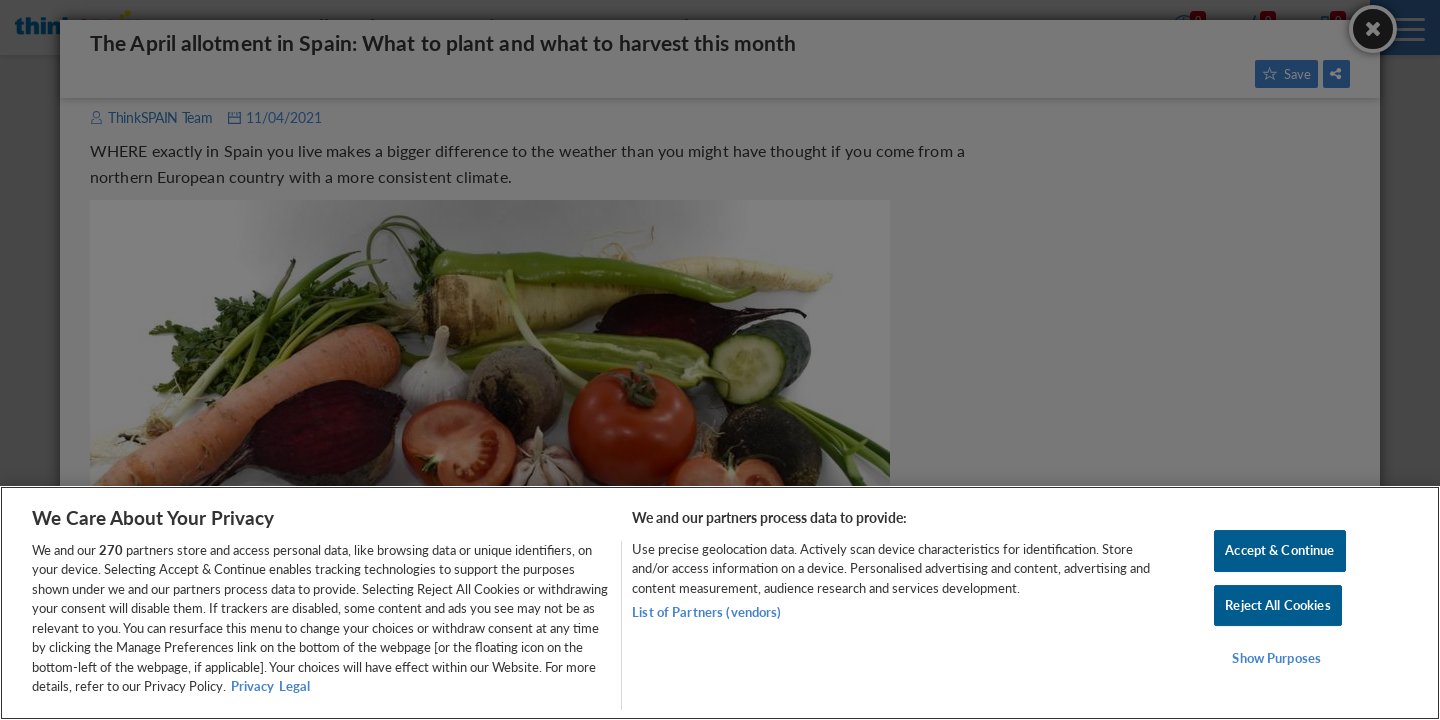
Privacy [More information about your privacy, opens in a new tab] (252, 686)
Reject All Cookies (1277, 605)
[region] (720, 603)
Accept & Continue (1279, 550)
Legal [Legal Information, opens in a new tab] (294, 686)
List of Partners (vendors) (706, 612)
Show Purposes (1276, 658)
